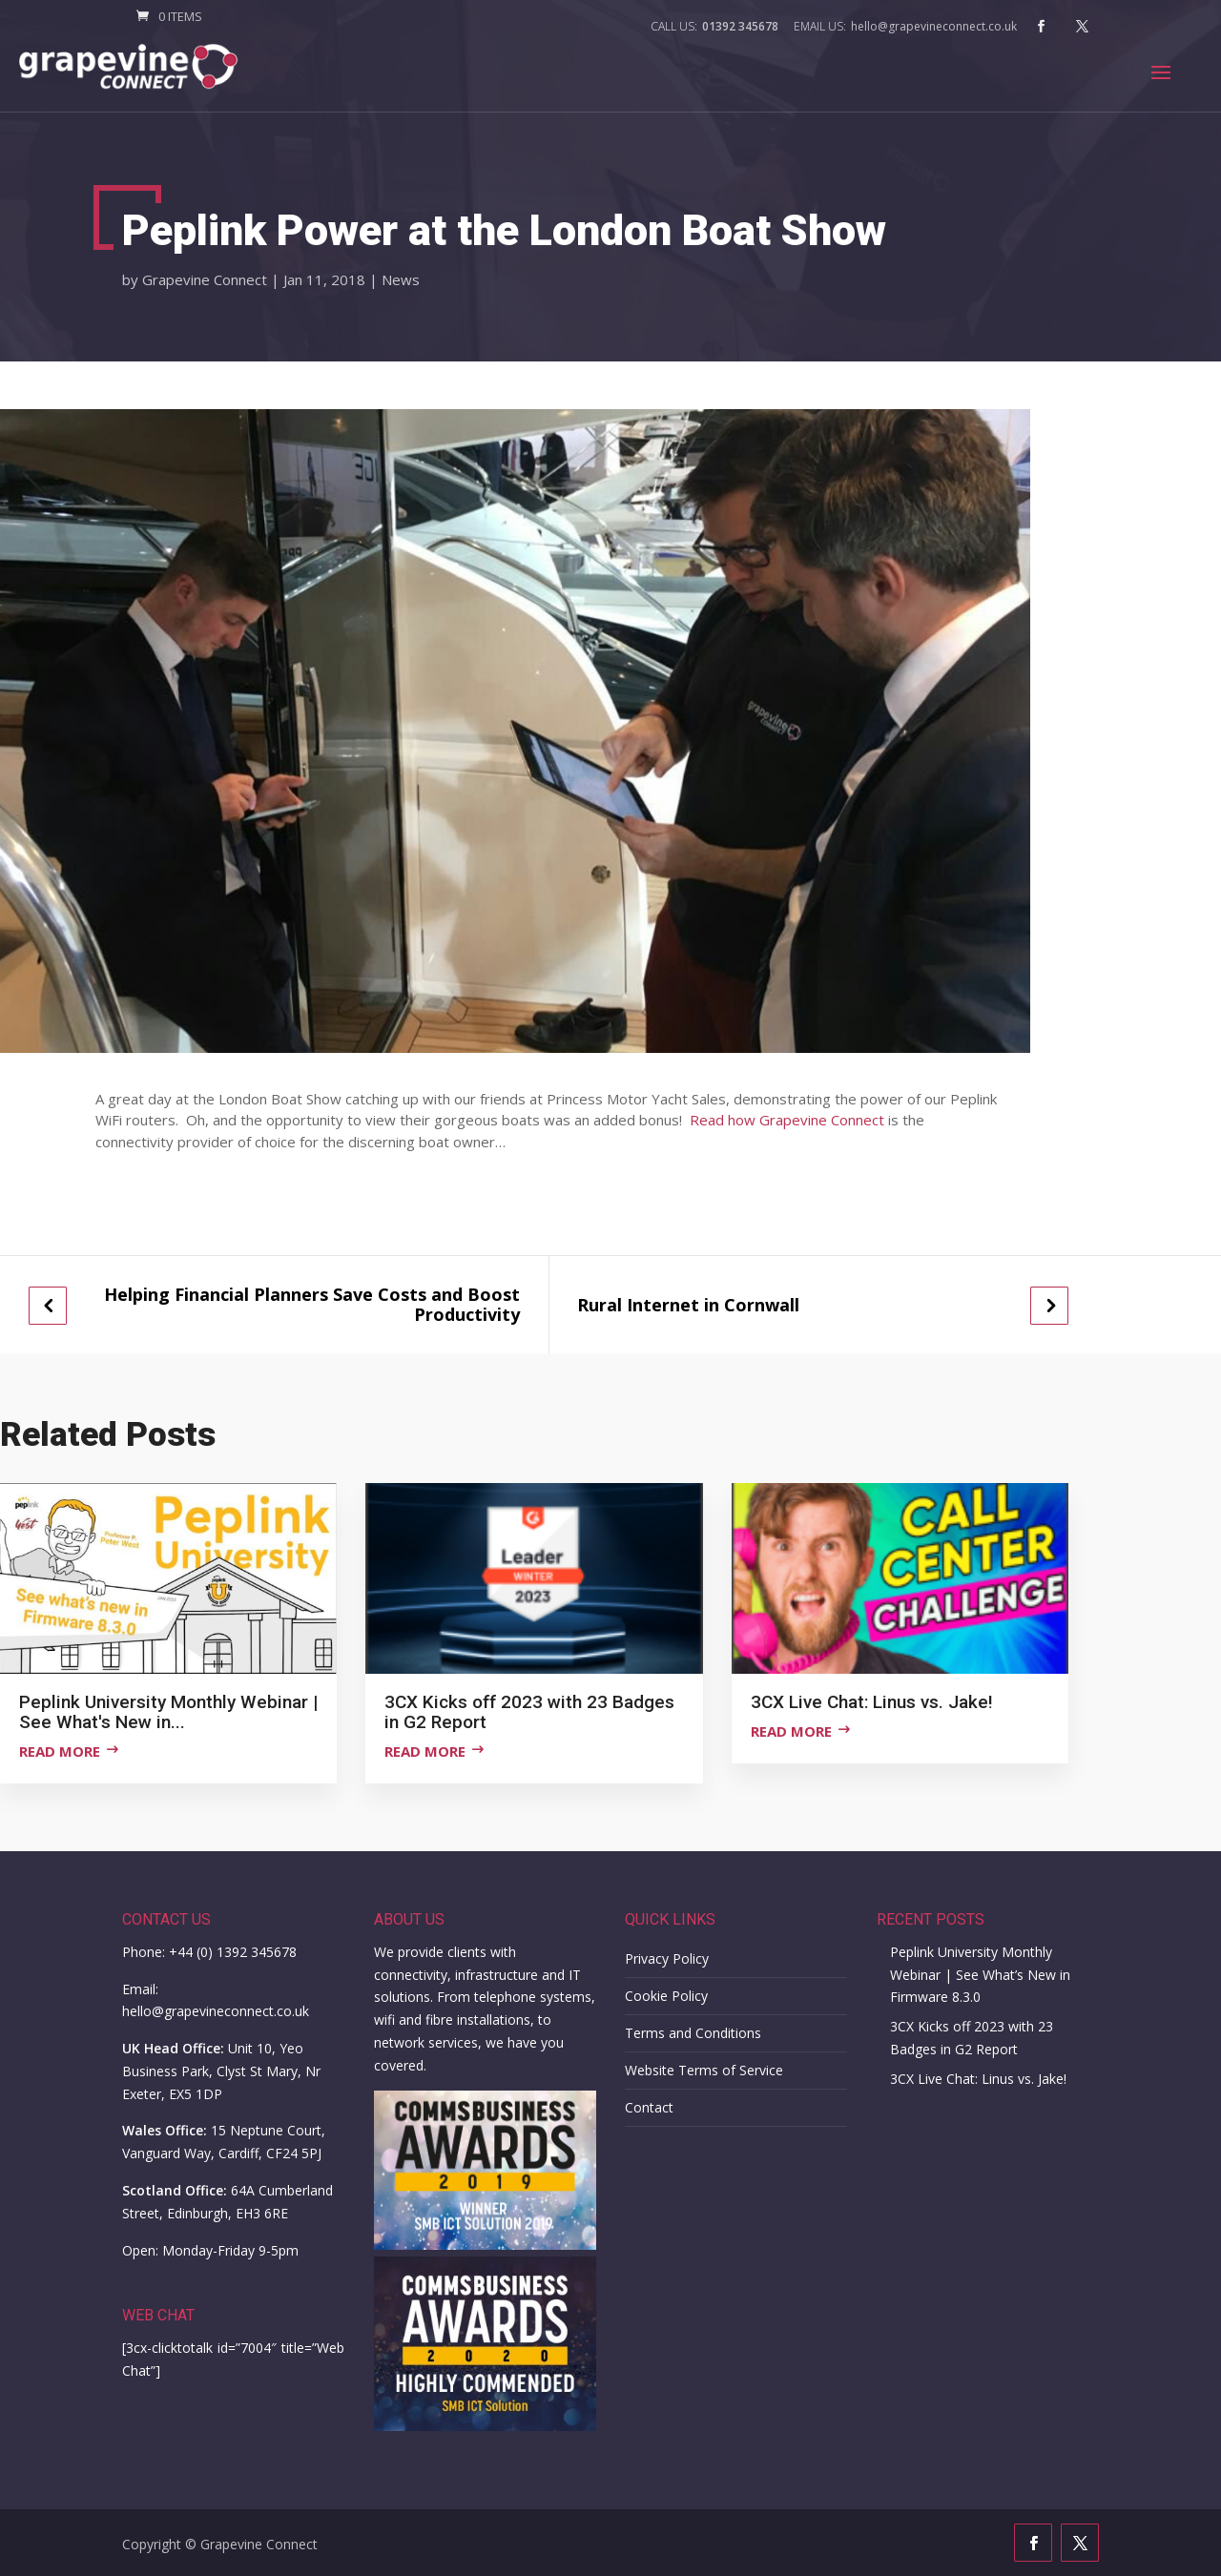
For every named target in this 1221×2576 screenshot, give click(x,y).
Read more (59, 1751)
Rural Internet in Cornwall (688, 1305)
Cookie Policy (666, 1996)
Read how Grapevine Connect (787, 1119)
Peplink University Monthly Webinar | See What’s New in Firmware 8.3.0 (980, 1975)
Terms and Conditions (693, 2033)
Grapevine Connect (204, 279)
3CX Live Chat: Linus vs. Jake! (978, 2079)
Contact (649, 2107)
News (401, 279)
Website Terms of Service (704, 2070)
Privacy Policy (667, 1958)
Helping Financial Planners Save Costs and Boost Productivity (312, 1304)
